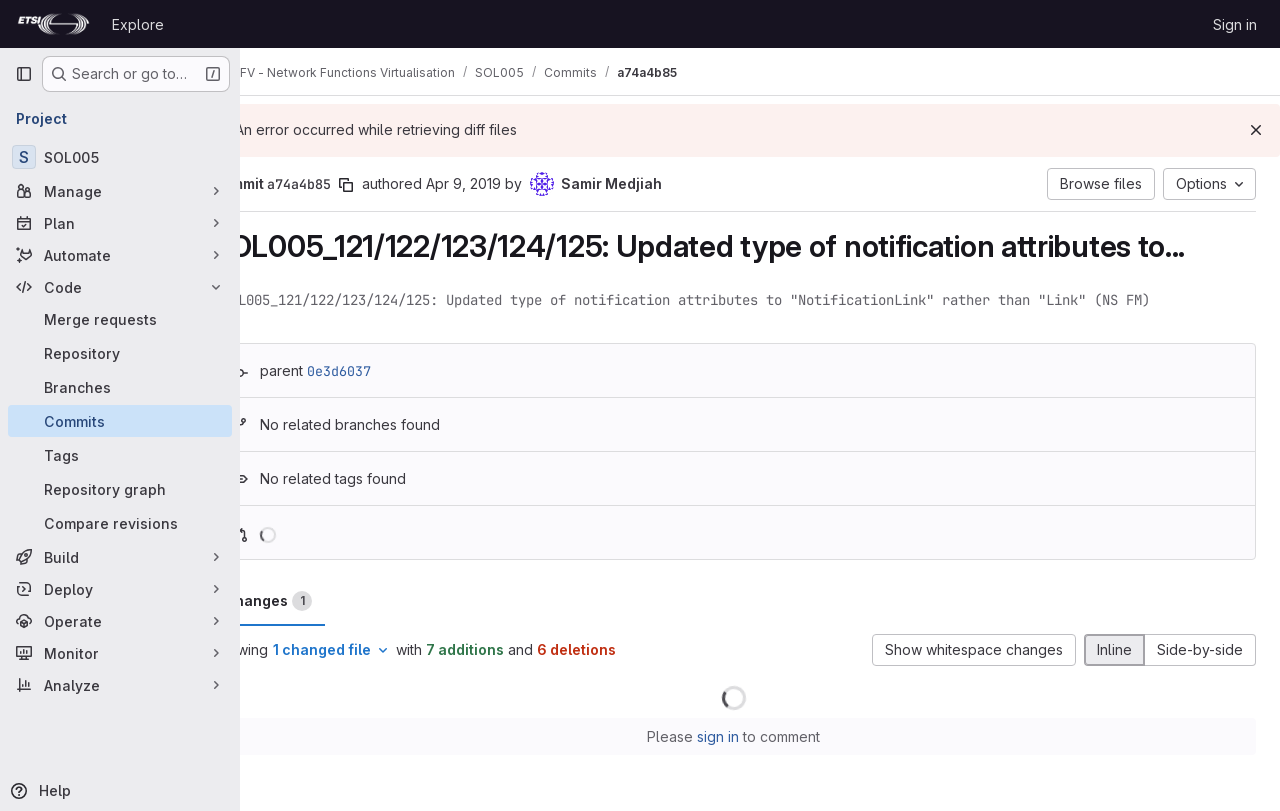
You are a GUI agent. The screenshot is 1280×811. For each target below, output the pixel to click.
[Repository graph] (120, 489)
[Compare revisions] (120, 523)
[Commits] (120, 421)
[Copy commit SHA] (399, 185)
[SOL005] (120, 157)
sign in (745, 736)
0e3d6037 (392, 371)
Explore (138, 24)
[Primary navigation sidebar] (24, 74)
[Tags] (120, 455)
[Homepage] (53, 24)
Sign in (1235, 24)
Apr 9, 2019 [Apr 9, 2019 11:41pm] (516, 183)
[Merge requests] (120, 319)
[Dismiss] (1256, 130)
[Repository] (120, 353)
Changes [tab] (321, 601)
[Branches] (120, 387)
